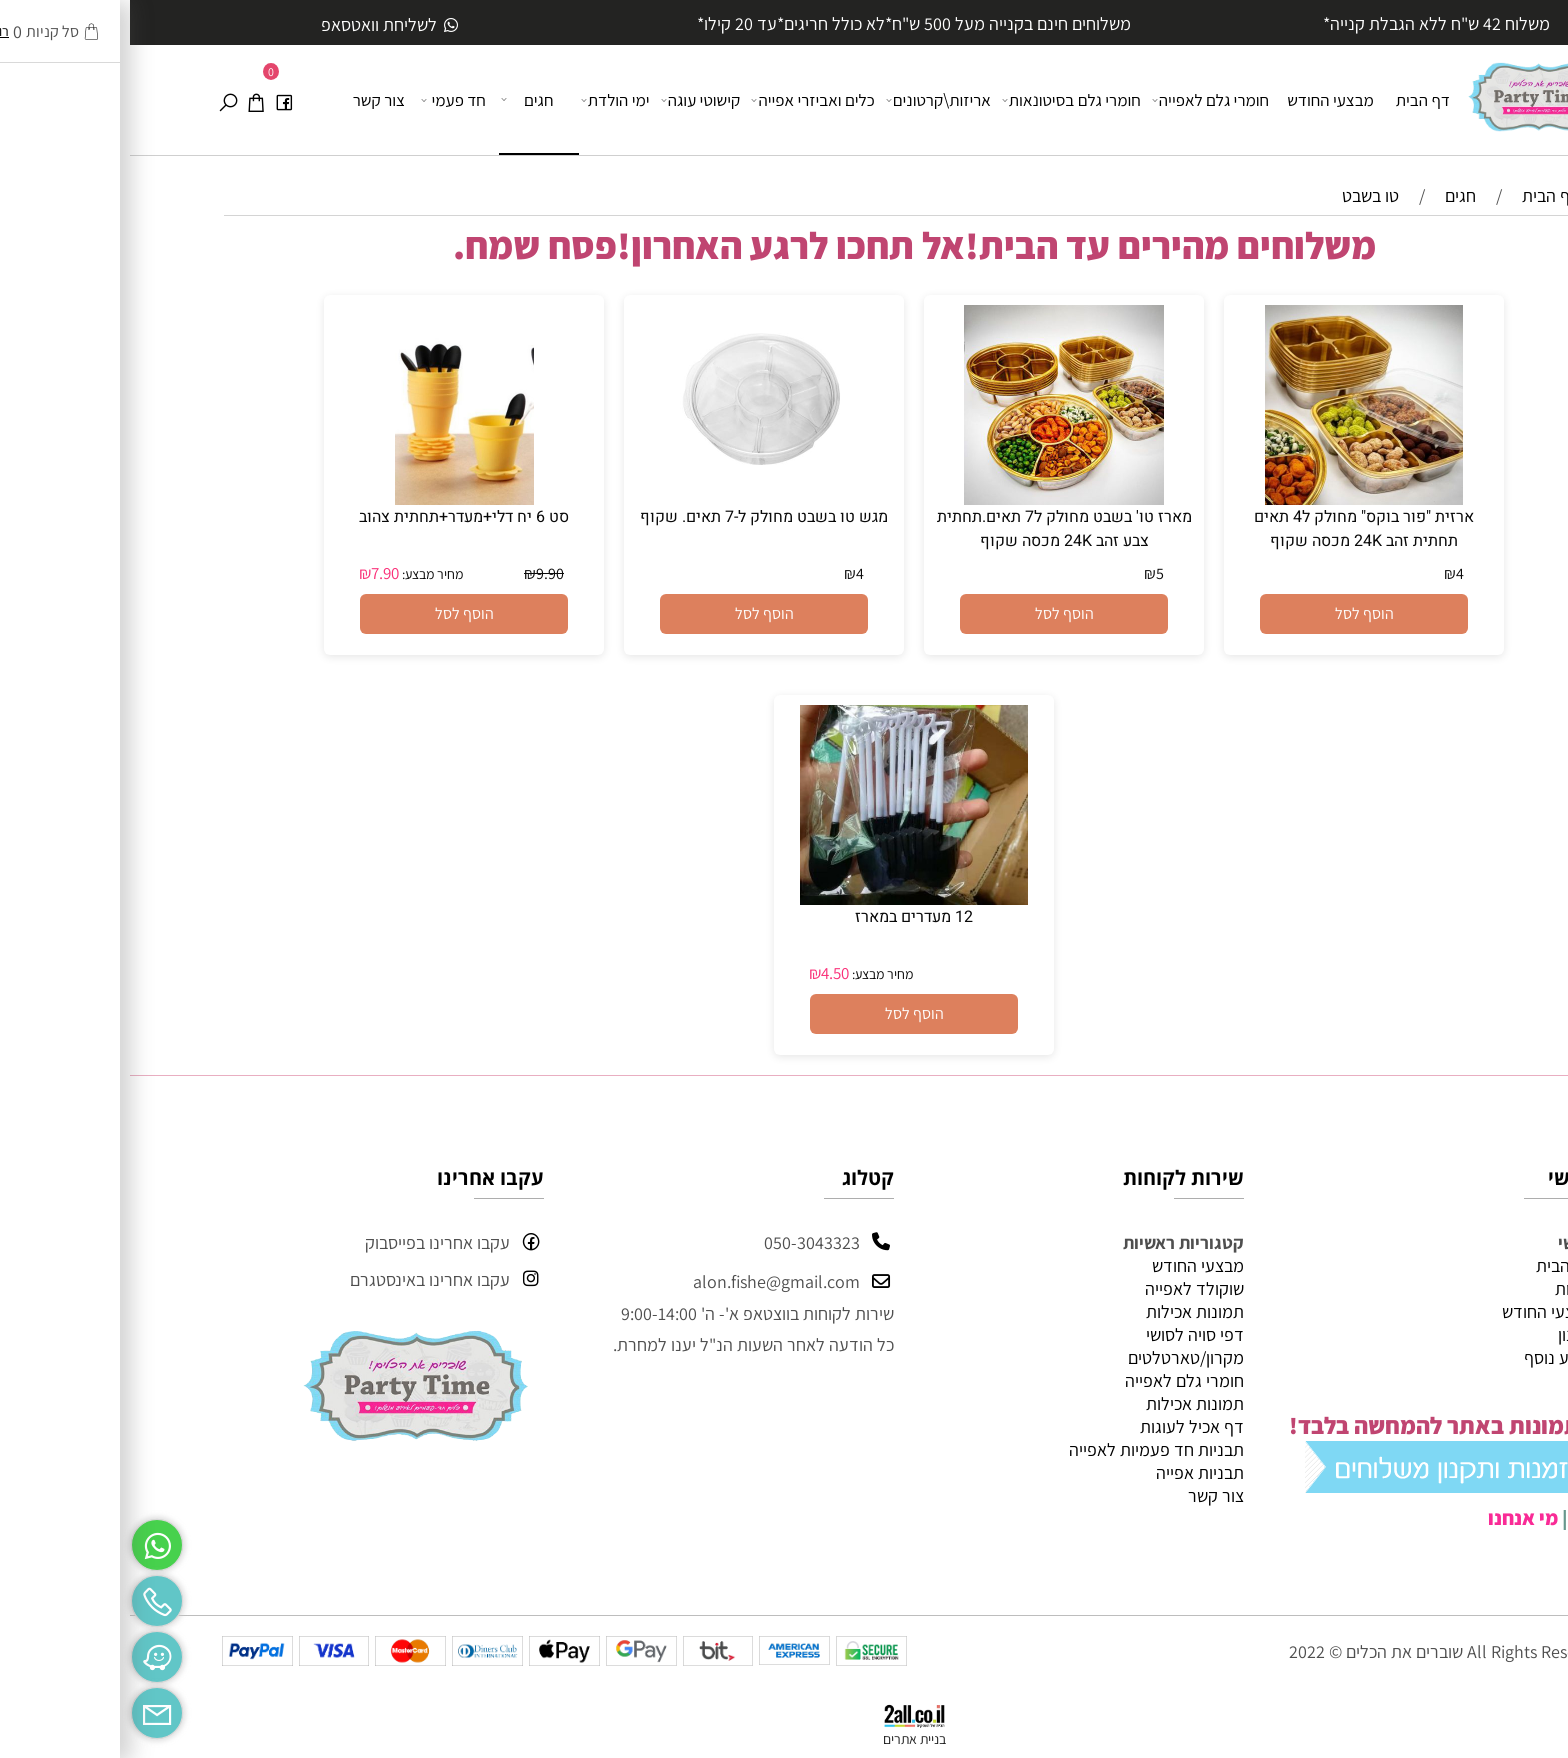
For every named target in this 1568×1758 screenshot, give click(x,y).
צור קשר (249, 100)
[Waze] (27, 1652)
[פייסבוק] (154, 100)
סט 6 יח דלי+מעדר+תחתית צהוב (334, 517)
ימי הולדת (487, 100)
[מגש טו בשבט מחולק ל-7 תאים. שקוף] (634, 498)
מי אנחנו (1393, 1518)
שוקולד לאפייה (1064, 1288)
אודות (1444, 1288)
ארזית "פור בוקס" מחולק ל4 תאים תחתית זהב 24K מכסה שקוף (1234, 529)
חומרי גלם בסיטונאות (943, 100)
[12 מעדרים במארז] (783, 898)
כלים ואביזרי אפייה (684, 100)
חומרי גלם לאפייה (1082, 100)
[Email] (27, 1708)
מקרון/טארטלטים (1056, 1357)
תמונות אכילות (1065, 1311)
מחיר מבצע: (301, 574)
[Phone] (27, 1596)
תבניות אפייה (1070, 1472)
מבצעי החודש (1200, 100)
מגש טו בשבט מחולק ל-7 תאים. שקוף (634, 517)
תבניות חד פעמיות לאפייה (1026, 1449)
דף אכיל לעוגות (1062, 1426)
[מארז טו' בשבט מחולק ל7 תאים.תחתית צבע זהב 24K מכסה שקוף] (934, 498)
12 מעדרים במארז (784, 917)
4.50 (705, 973)
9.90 (420, 573)
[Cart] (126, 100)
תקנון (1446, 1334)
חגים (399, 99)
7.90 (255, 573)
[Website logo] (1408, 88)
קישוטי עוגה (572, 100)
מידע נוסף (1429, 1357)
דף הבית (1293, 100)
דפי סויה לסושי (1065, 1334)
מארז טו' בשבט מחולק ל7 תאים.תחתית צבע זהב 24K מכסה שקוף (934, 529)
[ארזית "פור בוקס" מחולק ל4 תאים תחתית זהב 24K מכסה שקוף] (1234, 498)
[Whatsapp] (27, 1540)
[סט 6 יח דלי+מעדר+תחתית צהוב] (334, 498)
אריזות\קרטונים (810, 100)
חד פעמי (325, 100)
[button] (1234, 614)
